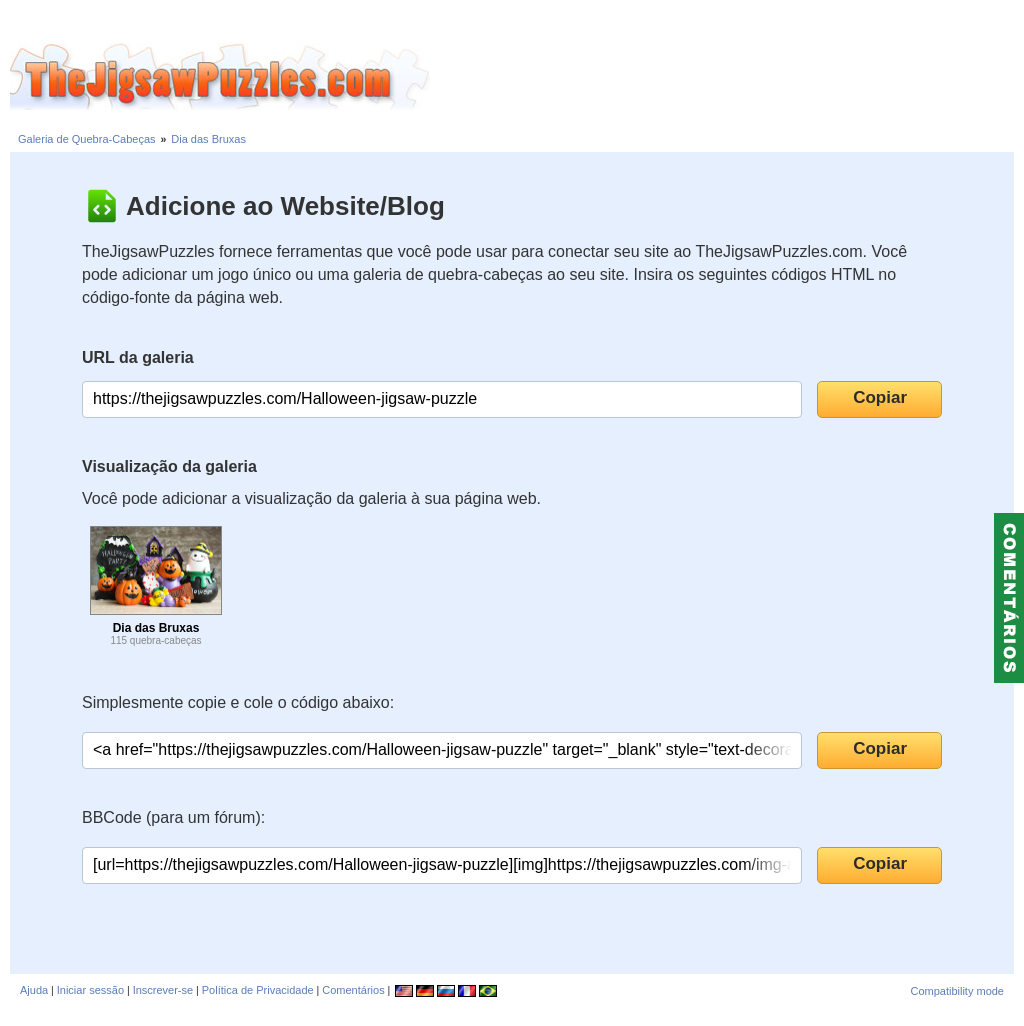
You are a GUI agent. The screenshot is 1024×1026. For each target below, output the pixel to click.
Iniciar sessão (90, 990)
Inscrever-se (163, 990)
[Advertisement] (727, 78)
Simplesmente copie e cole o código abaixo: (238, 702)
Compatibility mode (957, 991)
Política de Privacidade (258, 990)
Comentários (353, 990)
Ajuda (34, 990)
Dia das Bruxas (208, 139)
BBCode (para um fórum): (173, 817)
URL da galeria (138, 357)
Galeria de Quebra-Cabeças (87, 139)
